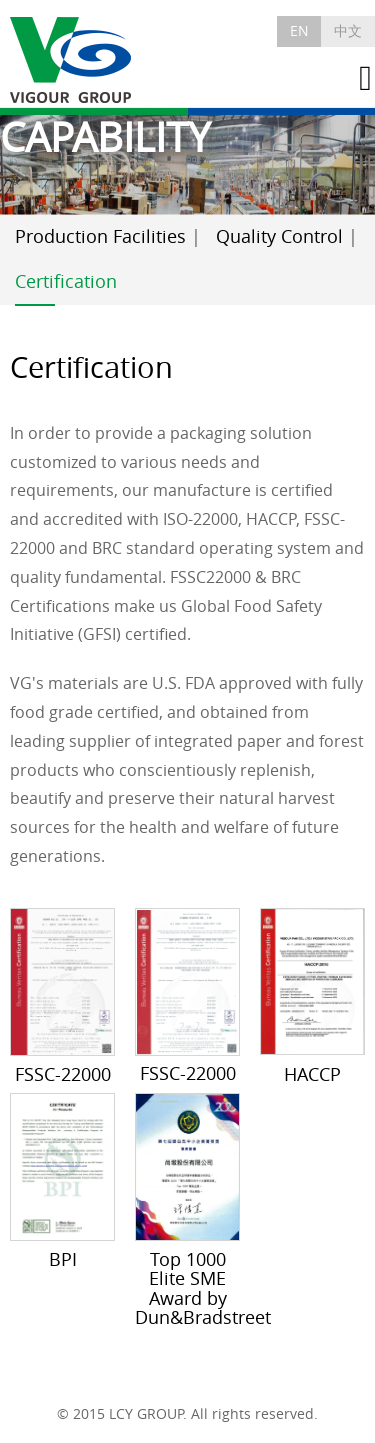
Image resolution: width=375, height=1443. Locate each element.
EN (299, 30)
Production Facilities (100, 236)
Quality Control (279, 236)
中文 (348, 30)
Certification (66, 281)
